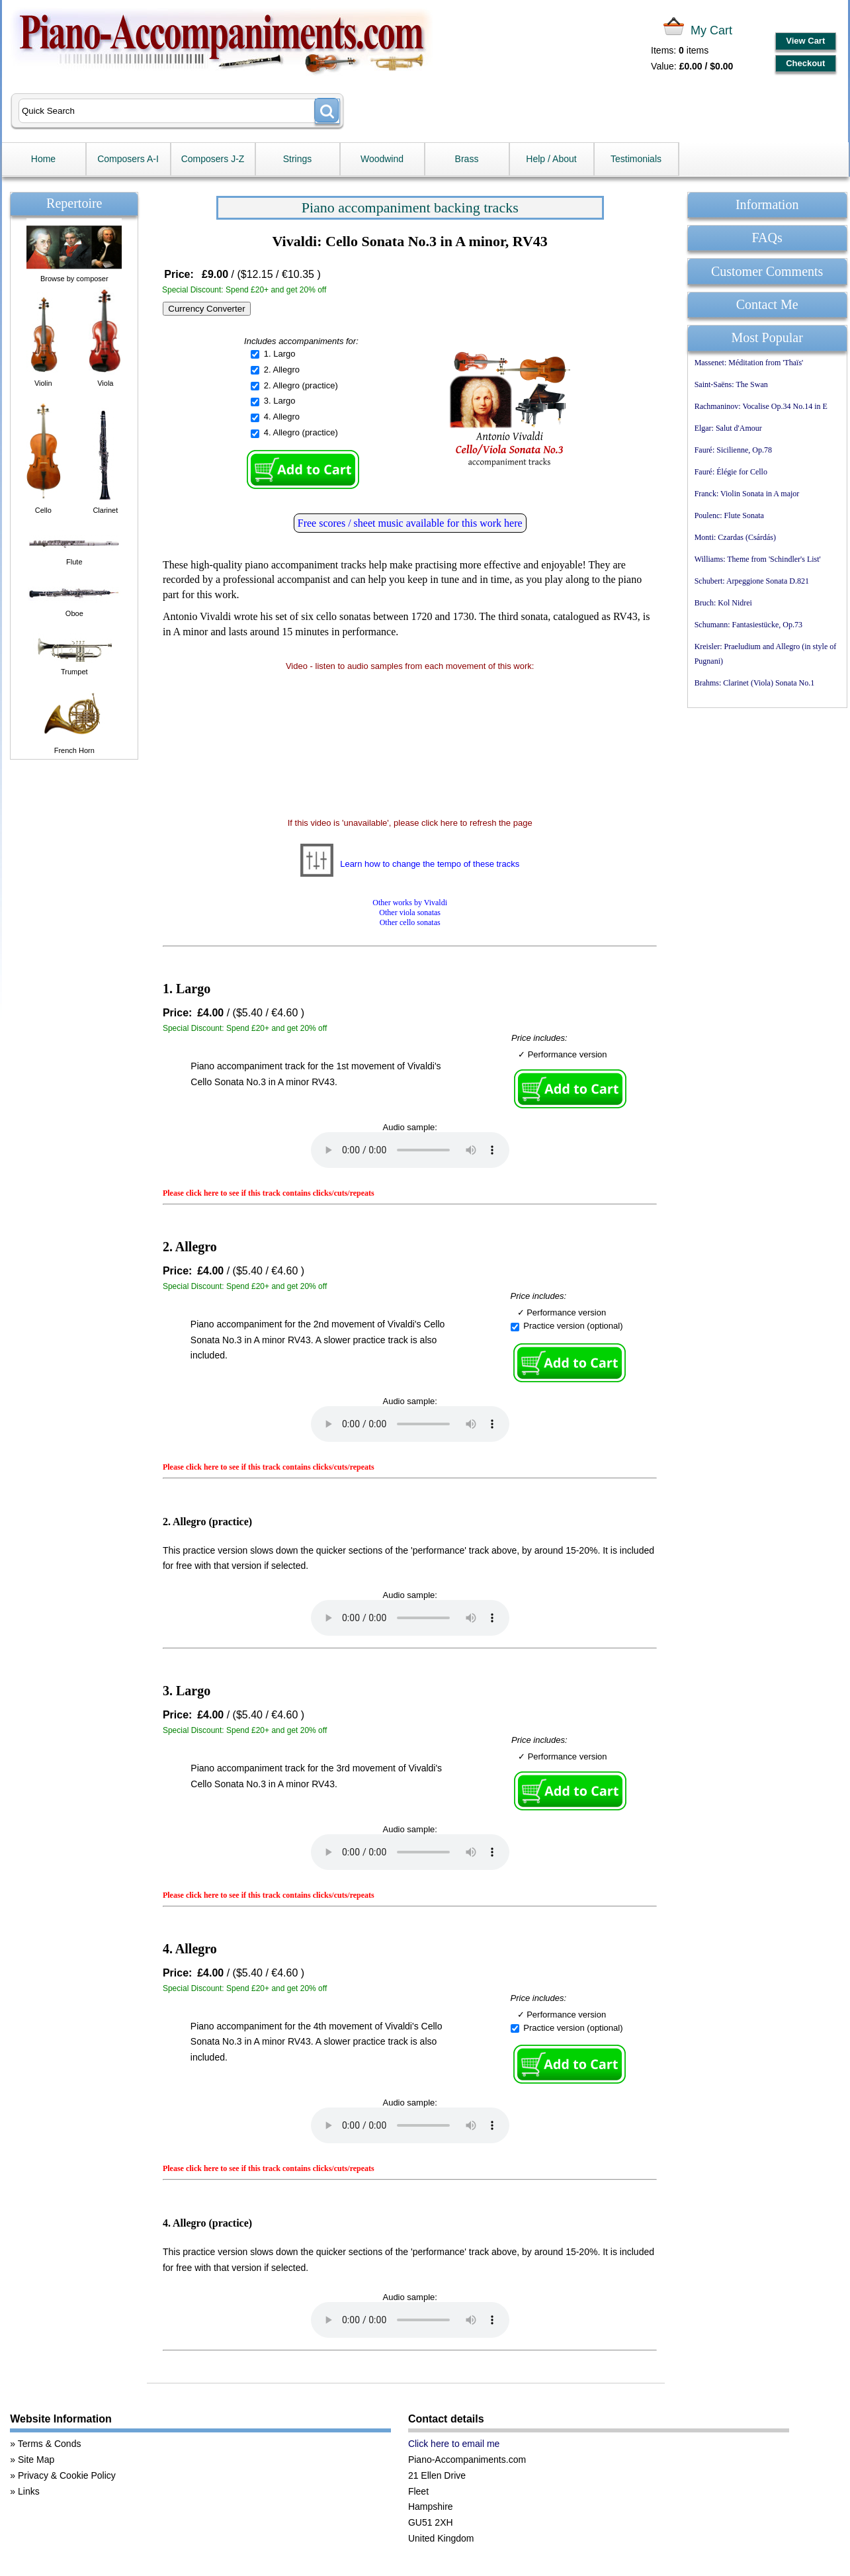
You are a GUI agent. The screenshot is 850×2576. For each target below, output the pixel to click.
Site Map (36, 2459)
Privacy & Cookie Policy (67, 2475)
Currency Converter (206, 309)
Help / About (551, 159)
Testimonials (636, 159)
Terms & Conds (49, 2443)
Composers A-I (128, 159)
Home (43, 159)
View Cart (805, 41)
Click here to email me (454, 2443)
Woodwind (382, 159)
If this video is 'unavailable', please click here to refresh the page (410, 823)
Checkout (805, 63)
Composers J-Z (213, 159)
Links (29, 2491)
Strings (297, 159)
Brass (467, 159)
